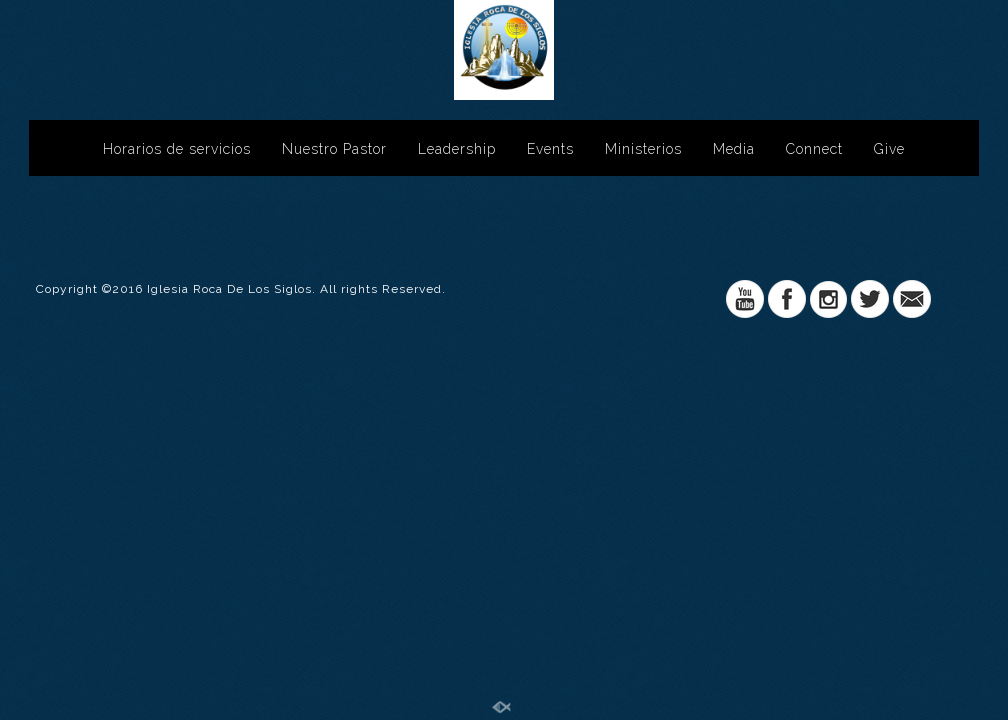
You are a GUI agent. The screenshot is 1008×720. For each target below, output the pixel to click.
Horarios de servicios (177, 149)
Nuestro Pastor (334, 149)
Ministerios (643, 149)
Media (734, 149)
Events (550, 149)
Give (889, 149)
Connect (814, 149)
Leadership (457, 149)
